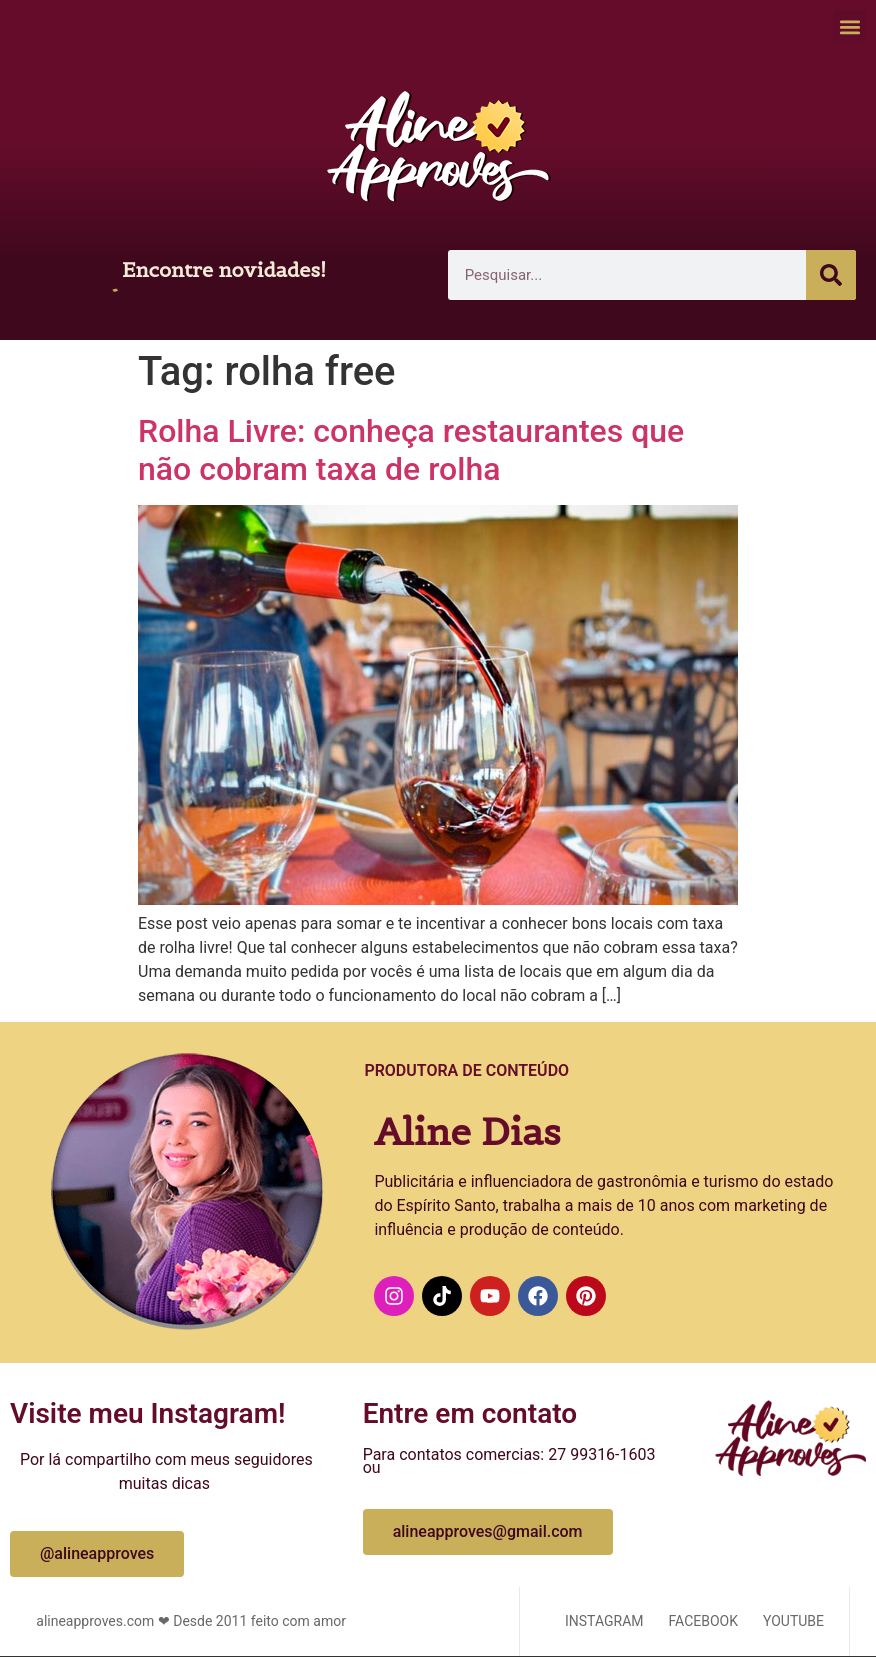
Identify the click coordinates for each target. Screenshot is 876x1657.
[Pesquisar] (831, 275)
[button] (849, 26)
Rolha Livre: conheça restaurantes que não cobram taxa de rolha (411, 450)
